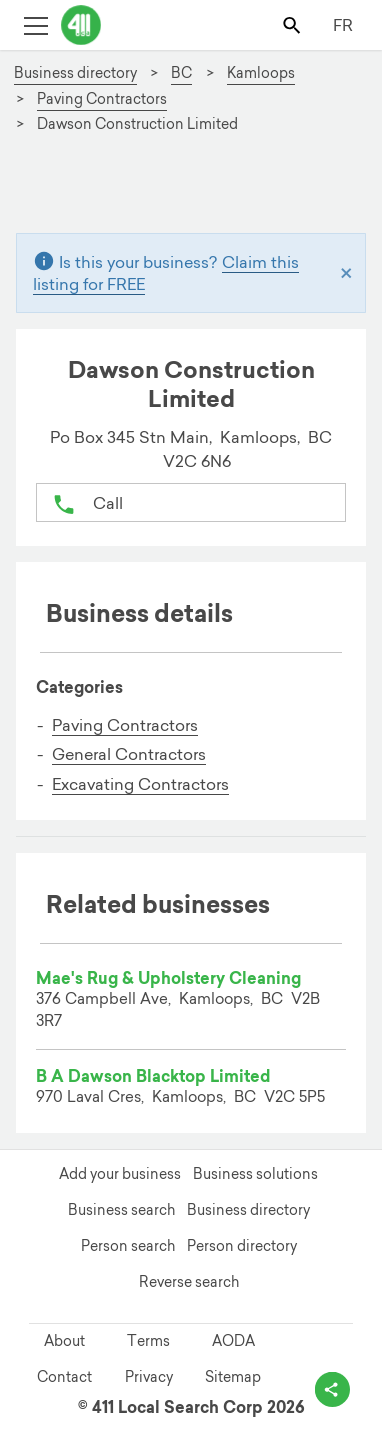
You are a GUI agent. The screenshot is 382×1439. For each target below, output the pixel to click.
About (64, 1341)
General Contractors (129, 754)
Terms (148, 1341)
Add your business (120, 1174)
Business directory (248, 1210)
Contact (64, 1377)
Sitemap (233, 1377)
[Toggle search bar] (293, 24)
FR (343, 25)
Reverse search (189, 1282)
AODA (233, 1341)
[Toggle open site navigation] (35, 24)
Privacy (149, 1377)
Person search (128, 1246)
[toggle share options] (332, 1389)
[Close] (346, 272)
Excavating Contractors (140, 784)
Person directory (242, 1246)
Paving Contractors (125, 725)
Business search (121, 1210)
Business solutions (255, 1174)
